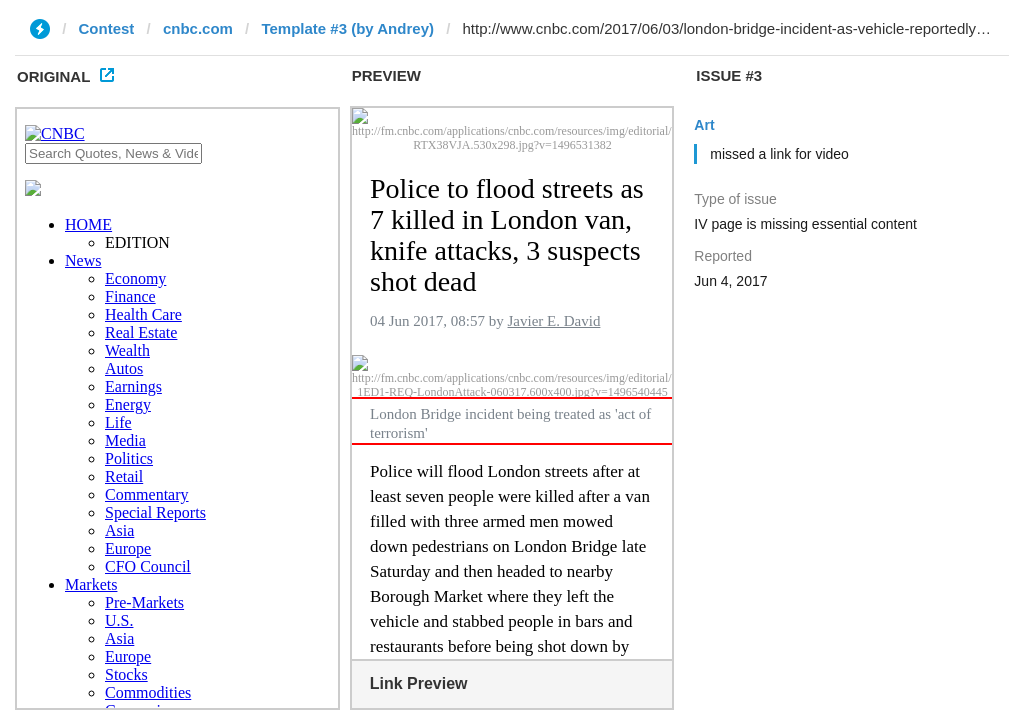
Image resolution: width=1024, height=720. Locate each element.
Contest (107, 28)
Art (704, 125)
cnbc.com (198, 28)
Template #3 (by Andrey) (347, 28)
